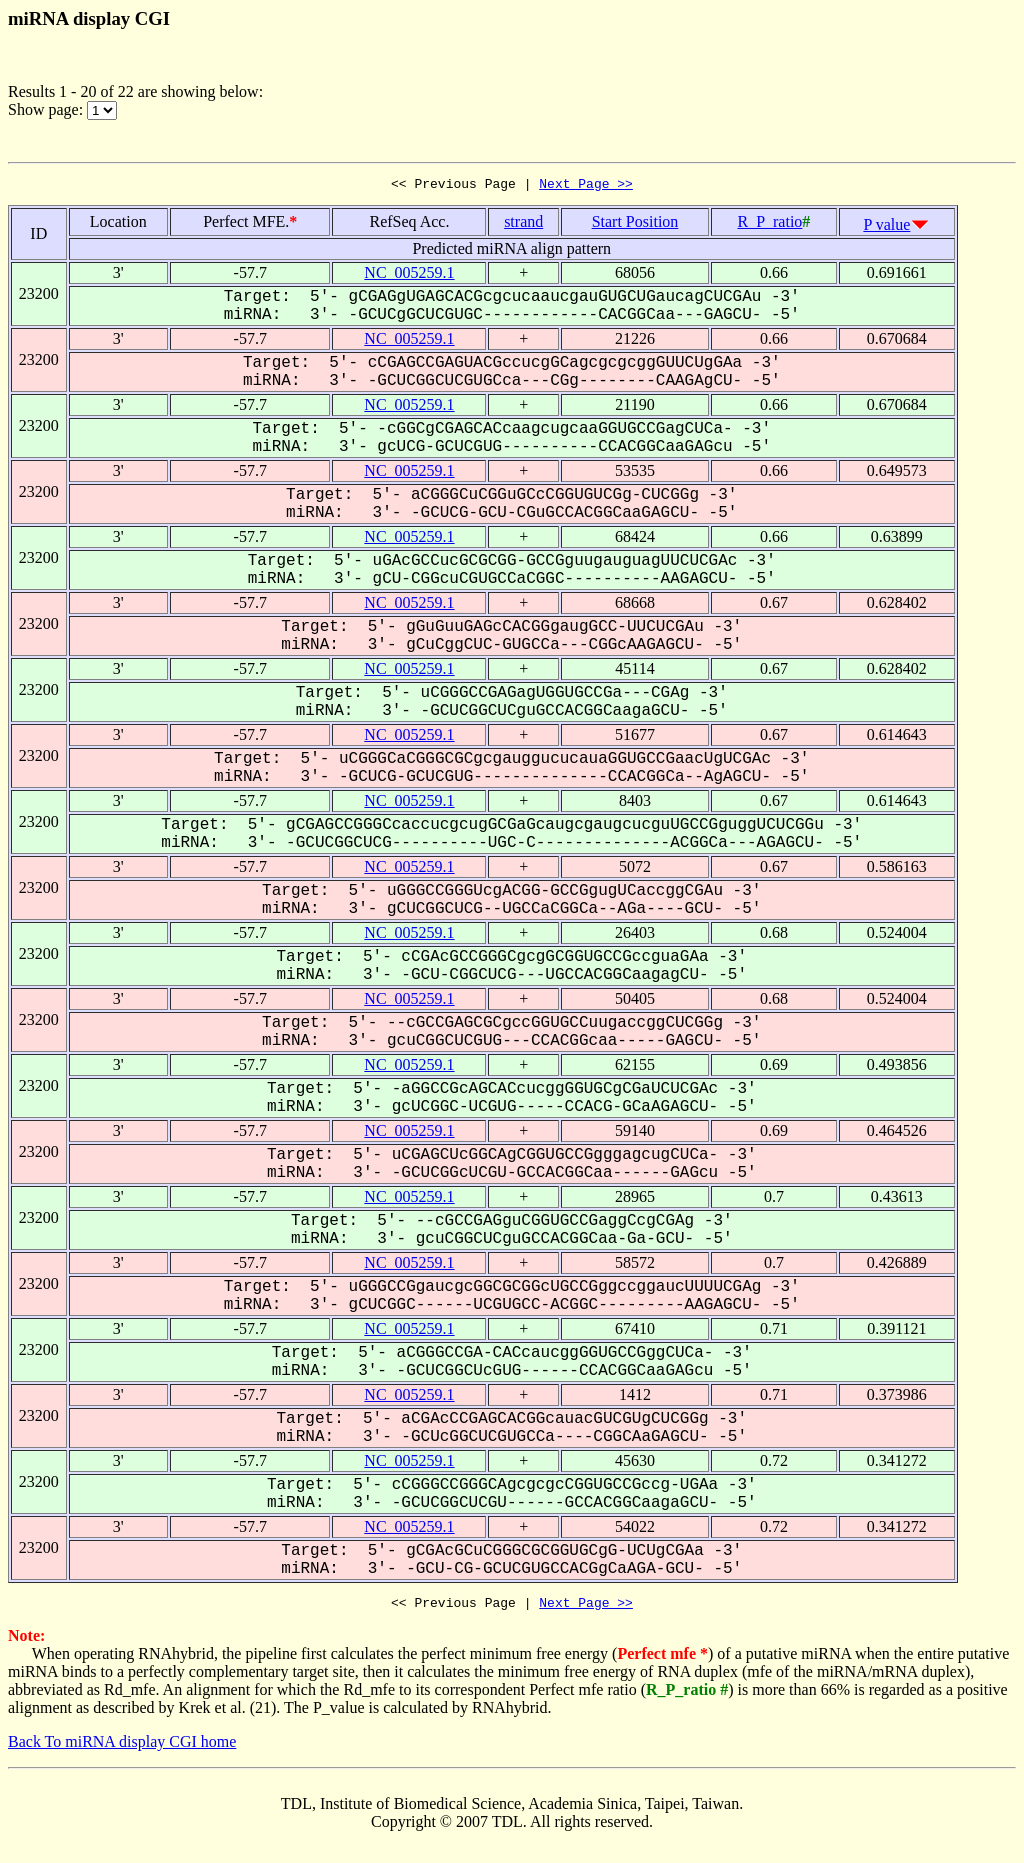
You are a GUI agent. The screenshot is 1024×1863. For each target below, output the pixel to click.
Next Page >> (586, 186)
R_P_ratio (769, 224)
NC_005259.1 (409, 275)
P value (886, 227)
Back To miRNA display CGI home (122, 1747)
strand (523, 224)
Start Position (635, 224)
